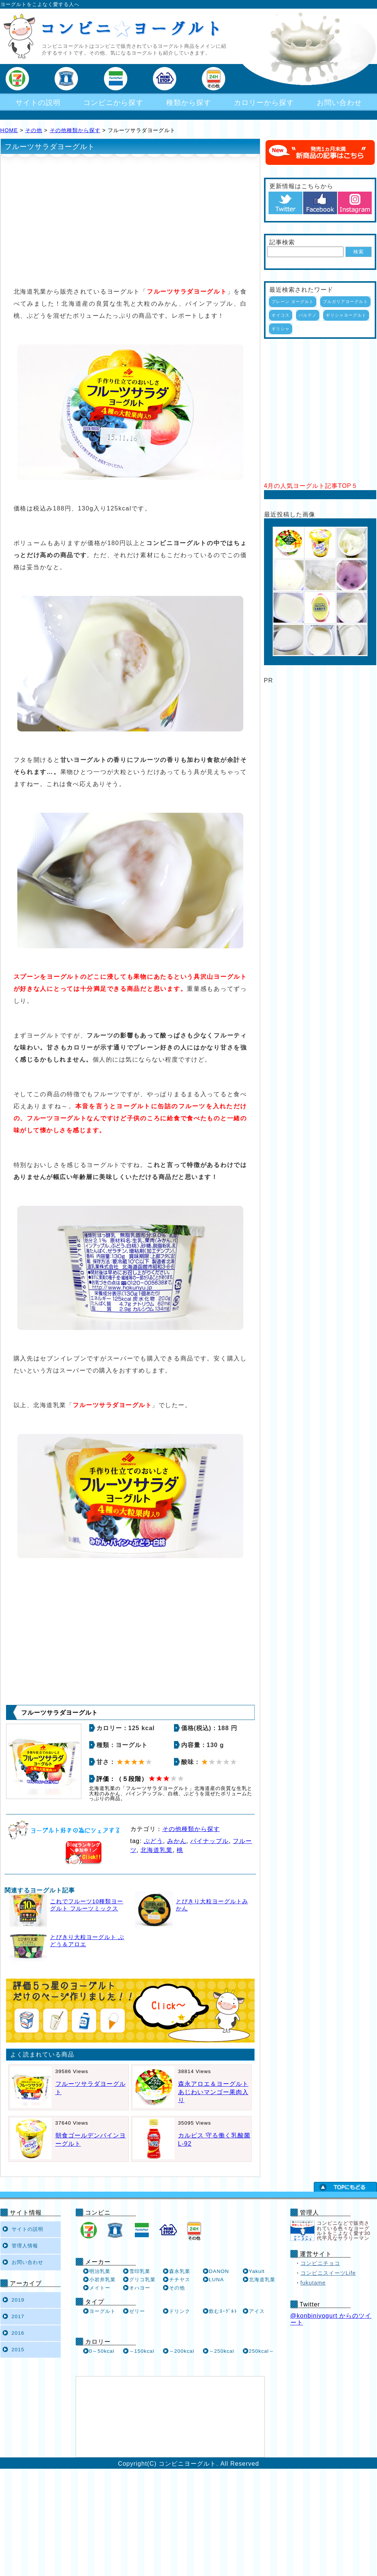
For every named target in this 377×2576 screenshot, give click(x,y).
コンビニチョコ (320, 2263)
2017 (18, 2316)
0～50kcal (101, 2351)
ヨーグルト (102, 2311)
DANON (219, 2271)
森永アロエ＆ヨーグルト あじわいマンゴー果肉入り (213, 2092)
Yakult (257, 2271)
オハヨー (139, 2288)
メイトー (99, 2288)
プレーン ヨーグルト (293, 301)
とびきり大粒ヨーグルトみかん (212, 1905)
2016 (18, 2333)
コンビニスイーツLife (328, 2273)
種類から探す (188, 103)
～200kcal (181, 2351)
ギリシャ (281, 328)
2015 (18, 2349)
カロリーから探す (264, 103)
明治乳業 (99, 2271)
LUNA (216, 2279)
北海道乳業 (156, 1850)
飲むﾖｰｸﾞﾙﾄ (223, 2311)
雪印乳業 (139, 2271)
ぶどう (153, 1841)
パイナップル (209, 1841)
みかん (176, 1841)
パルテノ (308, 315)
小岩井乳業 (102, 2279)
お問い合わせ (339, 103)
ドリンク (179, 2311)
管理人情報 (25, 2245)
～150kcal (141, 2351)
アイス (257, 2311)
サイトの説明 (38, 103)
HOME (9, 130)
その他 (33, 130)
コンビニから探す (113, 103)
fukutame (313, 2283)
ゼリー (137, 2311)
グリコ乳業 (142, 2279)
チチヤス (179, 2279)
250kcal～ (261, 2351)
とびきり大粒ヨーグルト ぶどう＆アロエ (87, 1940)
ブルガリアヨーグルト (345, 301)
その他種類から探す (75, 130)
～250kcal (221, 2351)
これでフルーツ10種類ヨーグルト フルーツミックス (86, 1905)
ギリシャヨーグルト (346, 315)
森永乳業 (179, 2271)
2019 (18, 2300)
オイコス (281, 315)
